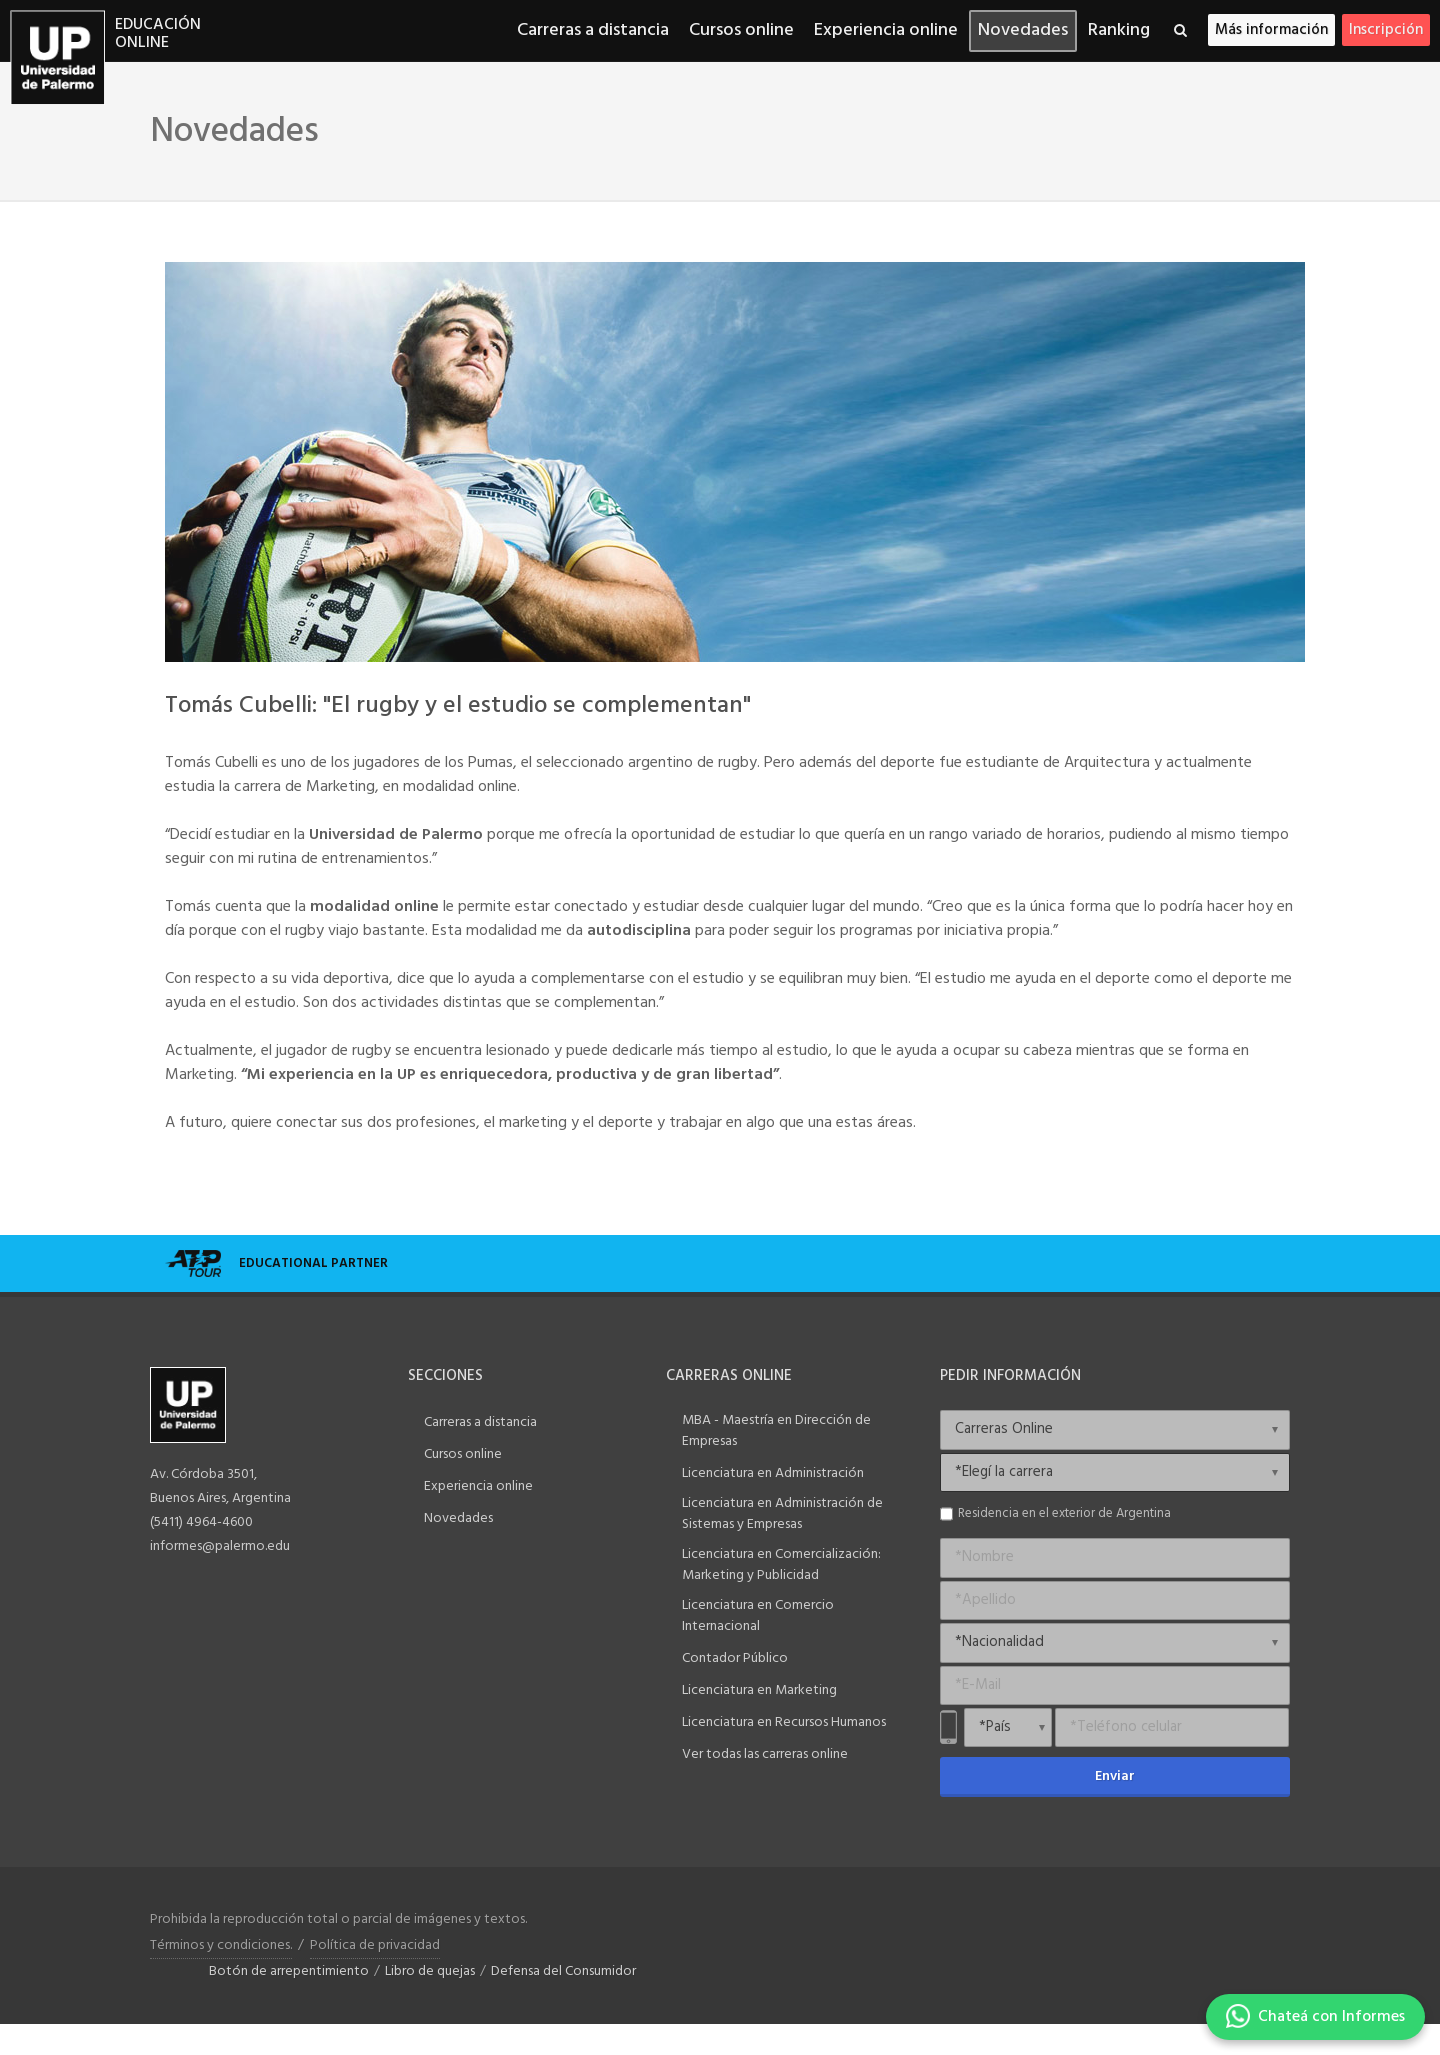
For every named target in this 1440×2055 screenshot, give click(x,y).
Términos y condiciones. (221, 1945)
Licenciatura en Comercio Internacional (758, 1616)
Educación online (158, 34)
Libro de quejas (430, 1971)
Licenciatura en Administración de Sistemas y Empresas (782, 1514)
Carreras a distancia (480, 1422)
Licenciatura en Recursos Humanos (784, 1722)
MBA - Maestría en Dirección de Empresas (776, 1431)
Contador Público (735, 1658)
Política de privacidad (375, 1945)
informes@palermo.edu (220, 1546)
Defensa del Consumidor (563, 1971)
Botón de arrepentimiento (289, 1971)
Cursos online (463, 1454)
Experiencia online (478, 1486)
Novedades (458, 1518)
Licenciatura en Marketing (759, 1690)
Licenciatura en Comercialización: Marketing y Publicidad (781, 1565)
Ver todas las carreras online (765, 1754)
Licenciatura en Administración (773, 1473)
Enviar (1115, 1776)
